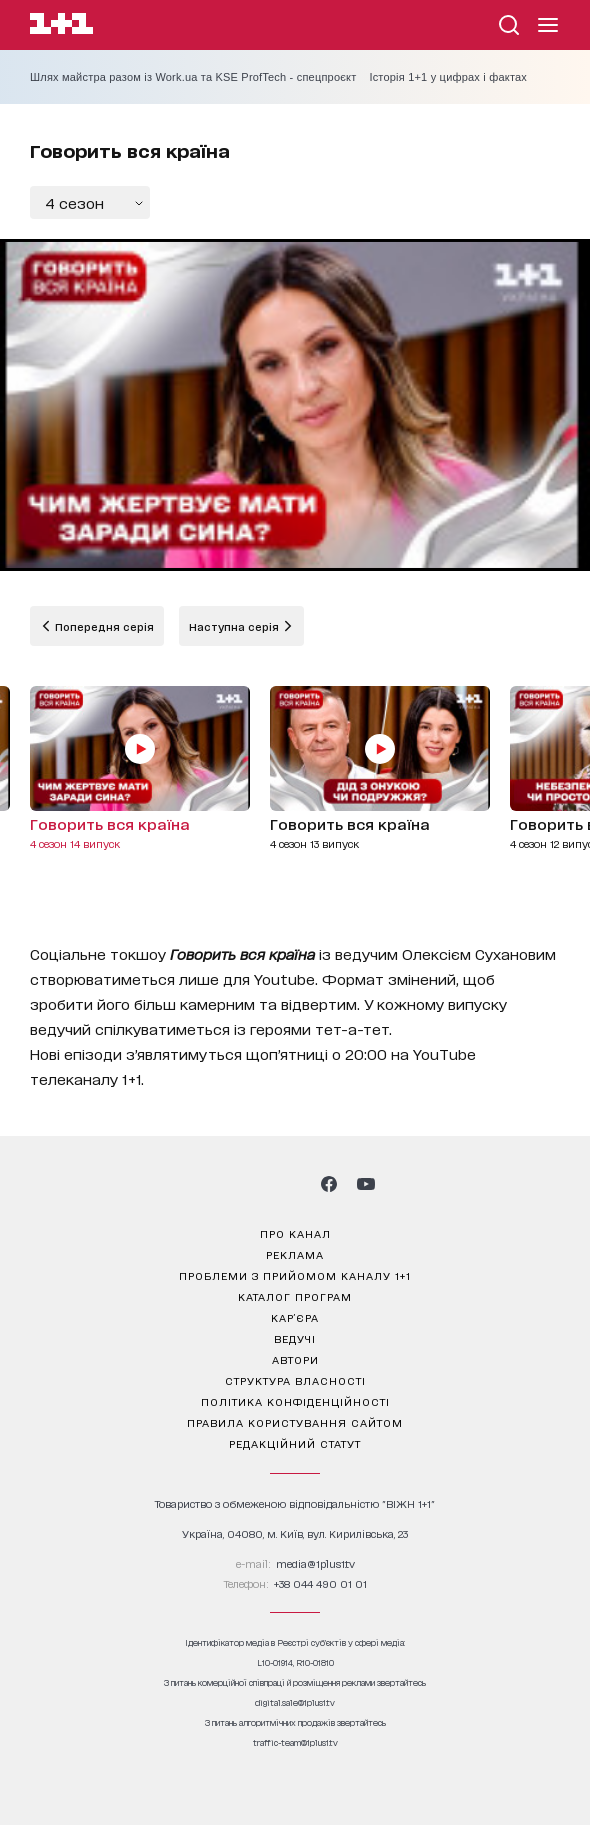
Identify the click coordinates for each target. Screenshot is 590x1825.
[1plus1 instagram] (223, 1184)
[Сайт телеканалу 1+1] (61, 26)
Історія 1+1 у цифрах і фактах (448, 77)
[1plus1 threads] (258, 1184)
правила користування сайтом (295, 1422)
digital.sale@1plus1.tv (295, 1702)
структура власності (295, 1380)
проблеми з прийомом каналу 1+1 (295, 1275)
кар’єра (295, 1317)
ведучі (295, 1338)
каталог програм (295, 1296)
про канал (295, 1233)
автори (295, 1359)
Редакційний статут (295, 1443)
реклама (295, 1254)
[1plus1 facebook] (329, 1184)
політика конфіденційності (295, 1401)
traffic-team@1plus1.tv (295, 1742)
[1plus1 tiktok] (293, 1184)
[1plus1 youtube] (366, 1184)
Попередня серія (103, 626)
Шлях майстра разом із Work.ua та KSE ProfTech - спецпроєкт (193, 77)
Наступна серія (235, 626)
